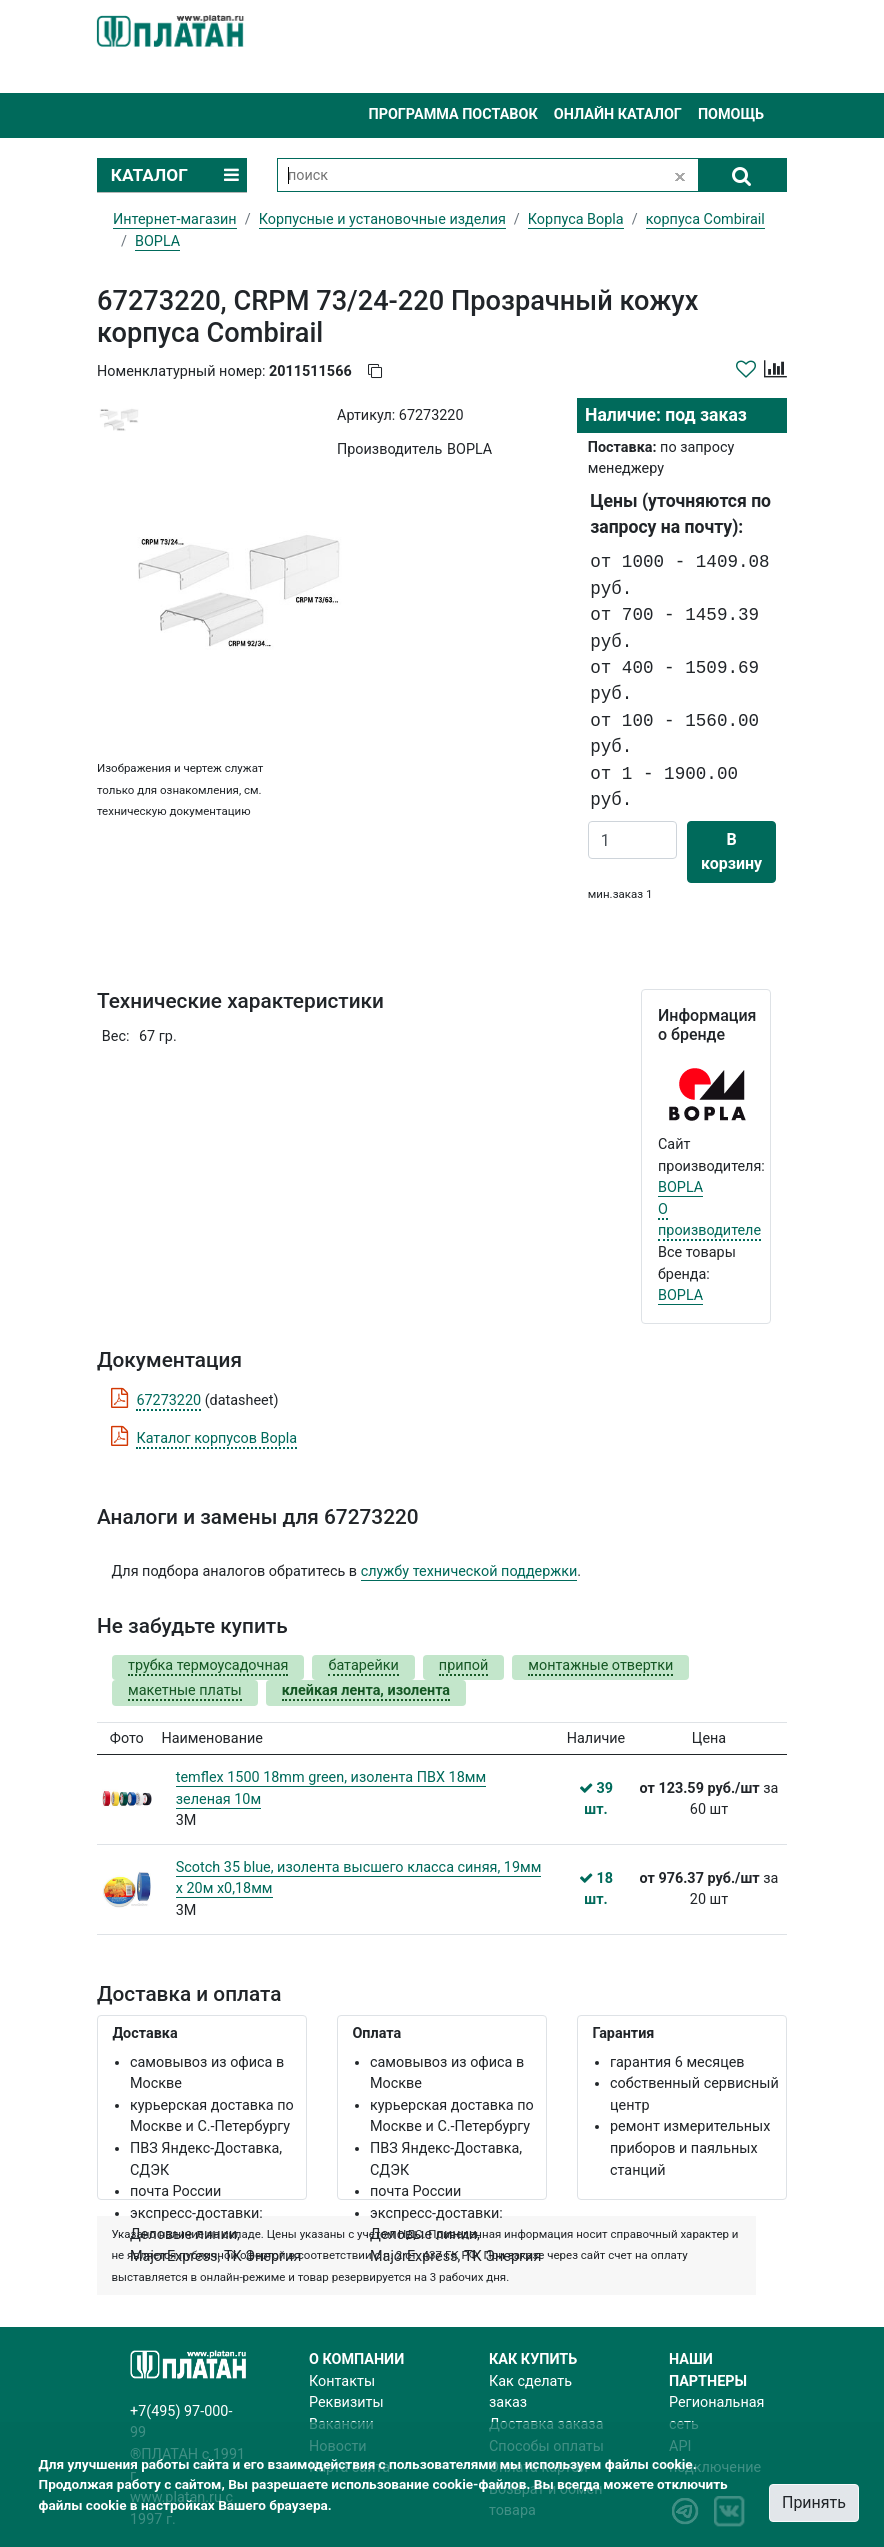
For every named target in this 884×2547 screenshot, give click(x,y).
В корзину (731, 851)
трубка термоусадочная (208, 1665)
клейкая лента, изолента (366, 1690)
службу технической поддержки (469, 1571)
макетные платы (185, 1690)
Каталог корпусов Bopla (216, 1438)
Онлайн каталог (618, 114)
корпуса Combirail (705, 219)
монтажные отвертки (600, 1665)
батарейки (363, 1665)
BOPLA (680, 1187)
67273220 (168, 1400)
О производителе (709, 1220)
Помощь (731, 114)
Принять (814, 2502)
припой (464, 1665)
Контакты (342, 2381)
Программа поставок (452, 114)
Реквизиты (346, 2402)
